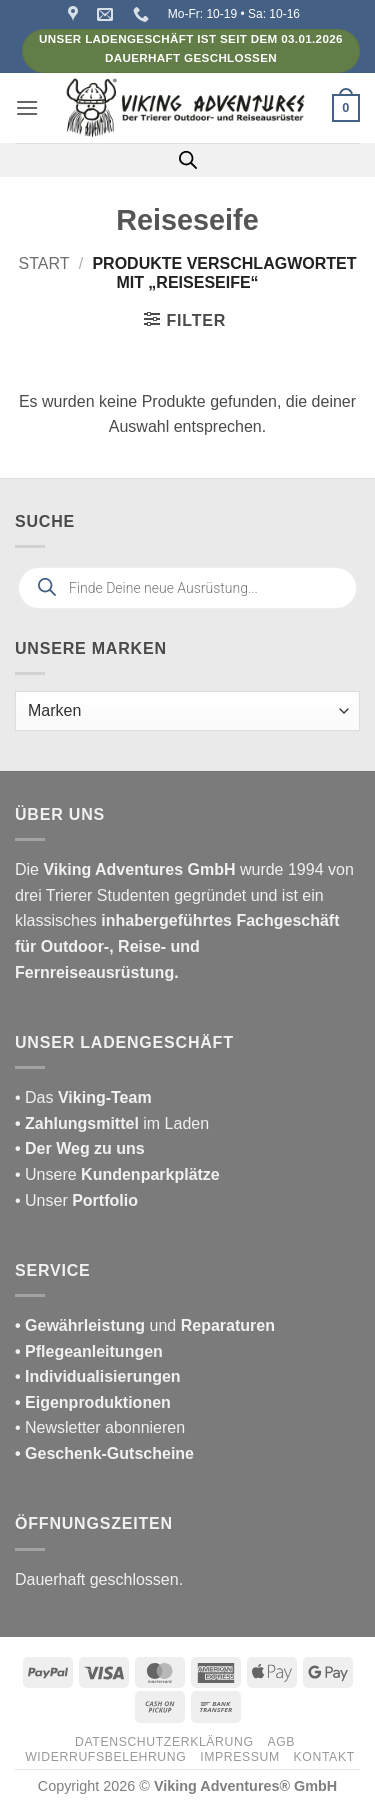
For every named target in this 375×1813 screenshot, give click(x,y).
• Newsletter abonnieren (100, 1427)
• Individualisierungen (98, 1376)
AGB (281, 1742)
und (145, 1325)
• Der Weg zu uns (80, 1148)
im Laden (112, 1123)
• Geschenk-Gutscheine (104, 1453)
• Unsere (48, 1174)
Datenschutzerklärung (164, 1742)
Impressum (240, 1757)
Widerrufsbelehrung (105, 1757)
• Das (83, 1097)
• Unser (76, 1200)
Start (44, 263)
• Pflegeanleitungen (89, 1351)
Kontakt (324, 1757)
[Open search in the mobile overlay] (188, 160)
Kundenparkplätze (150, 1174)
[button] (27, 107)
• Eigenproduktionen (93, 1402)
